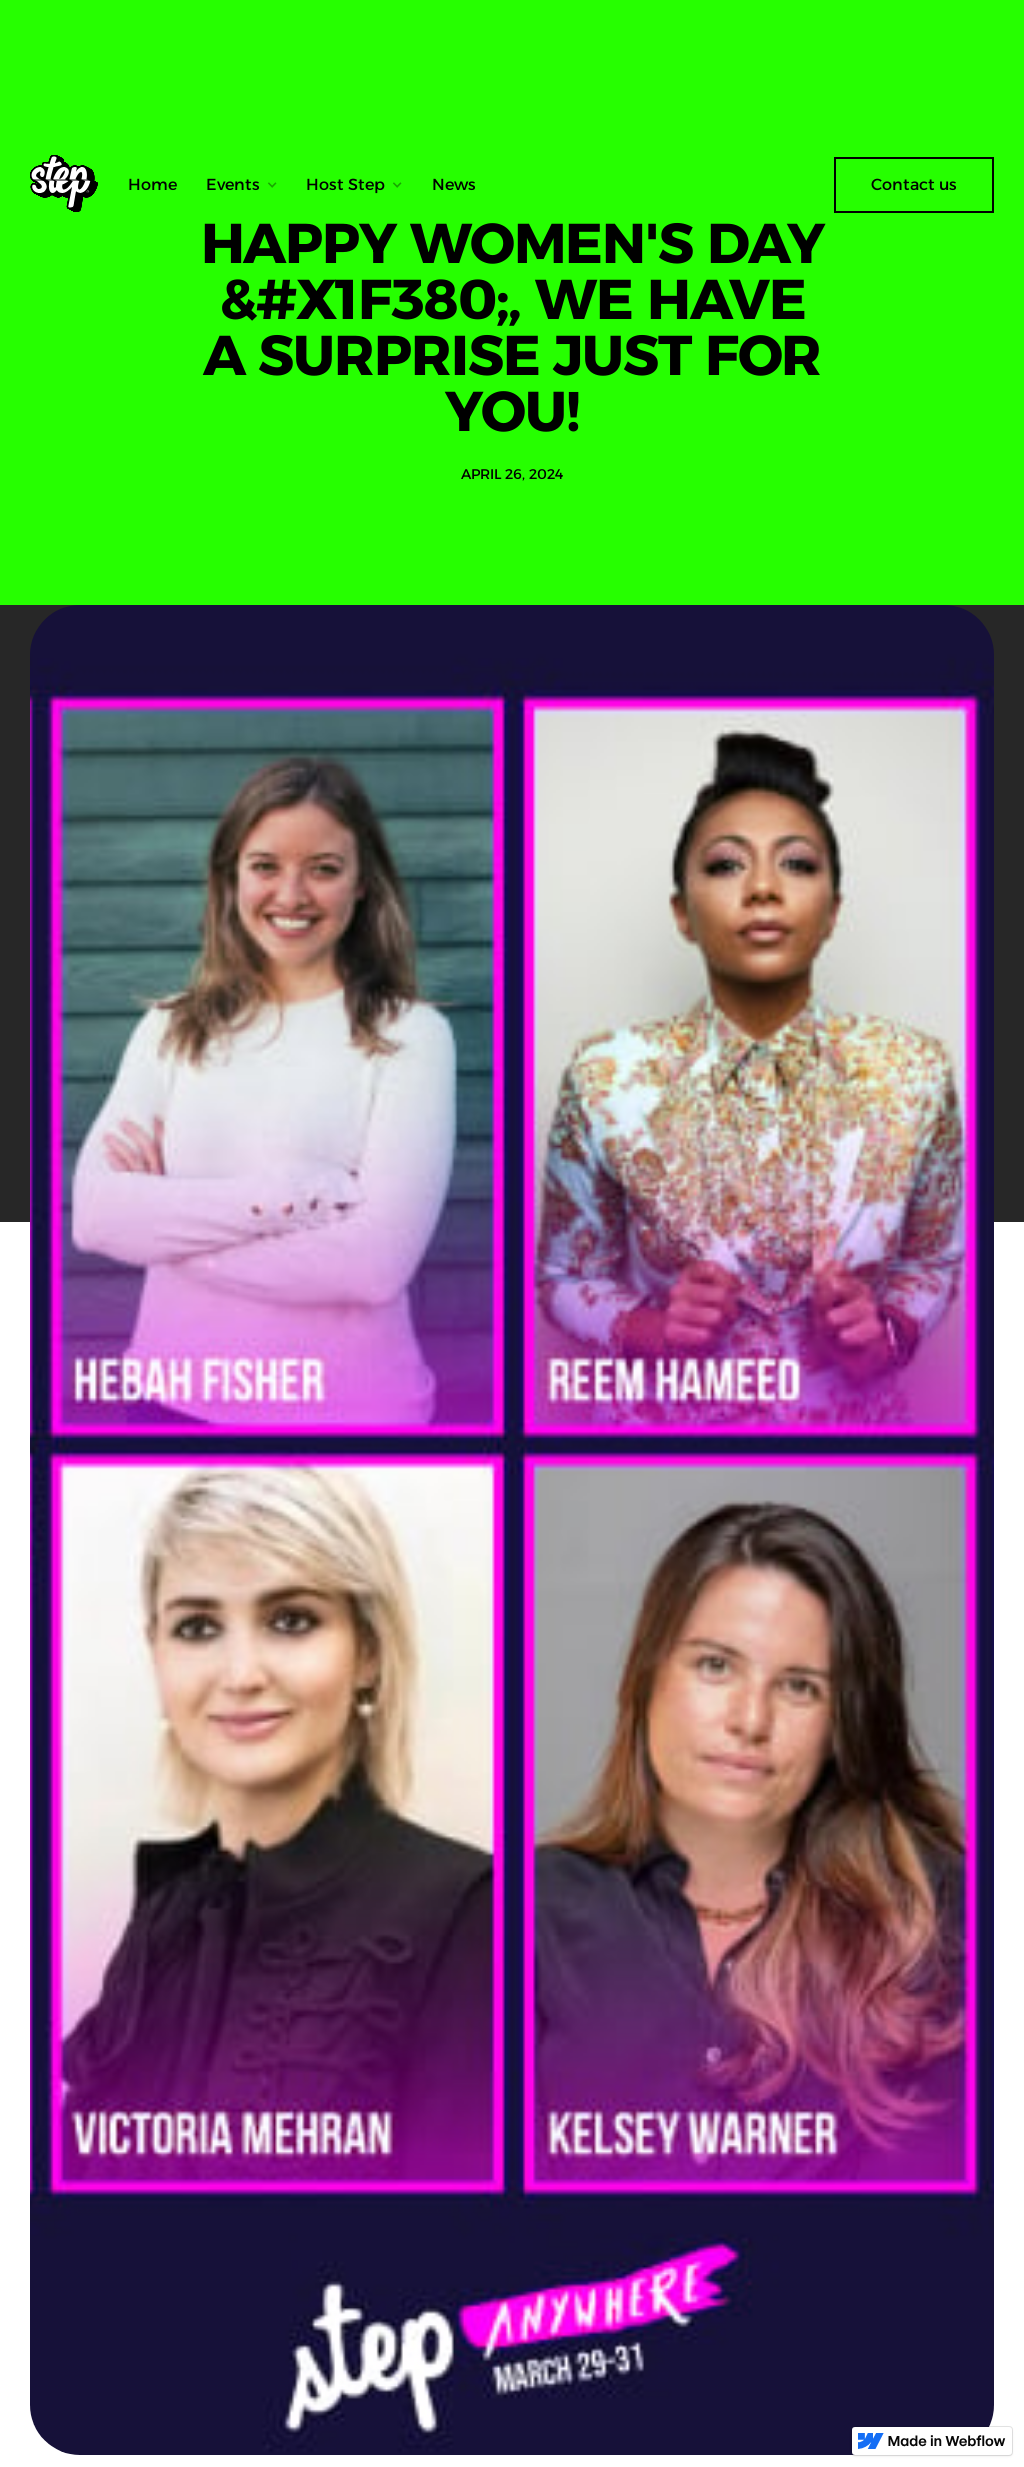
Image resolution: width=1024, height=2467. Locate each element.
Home (152, 184)
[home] (71, 185)
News (454, 184)
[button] (242, 185)
